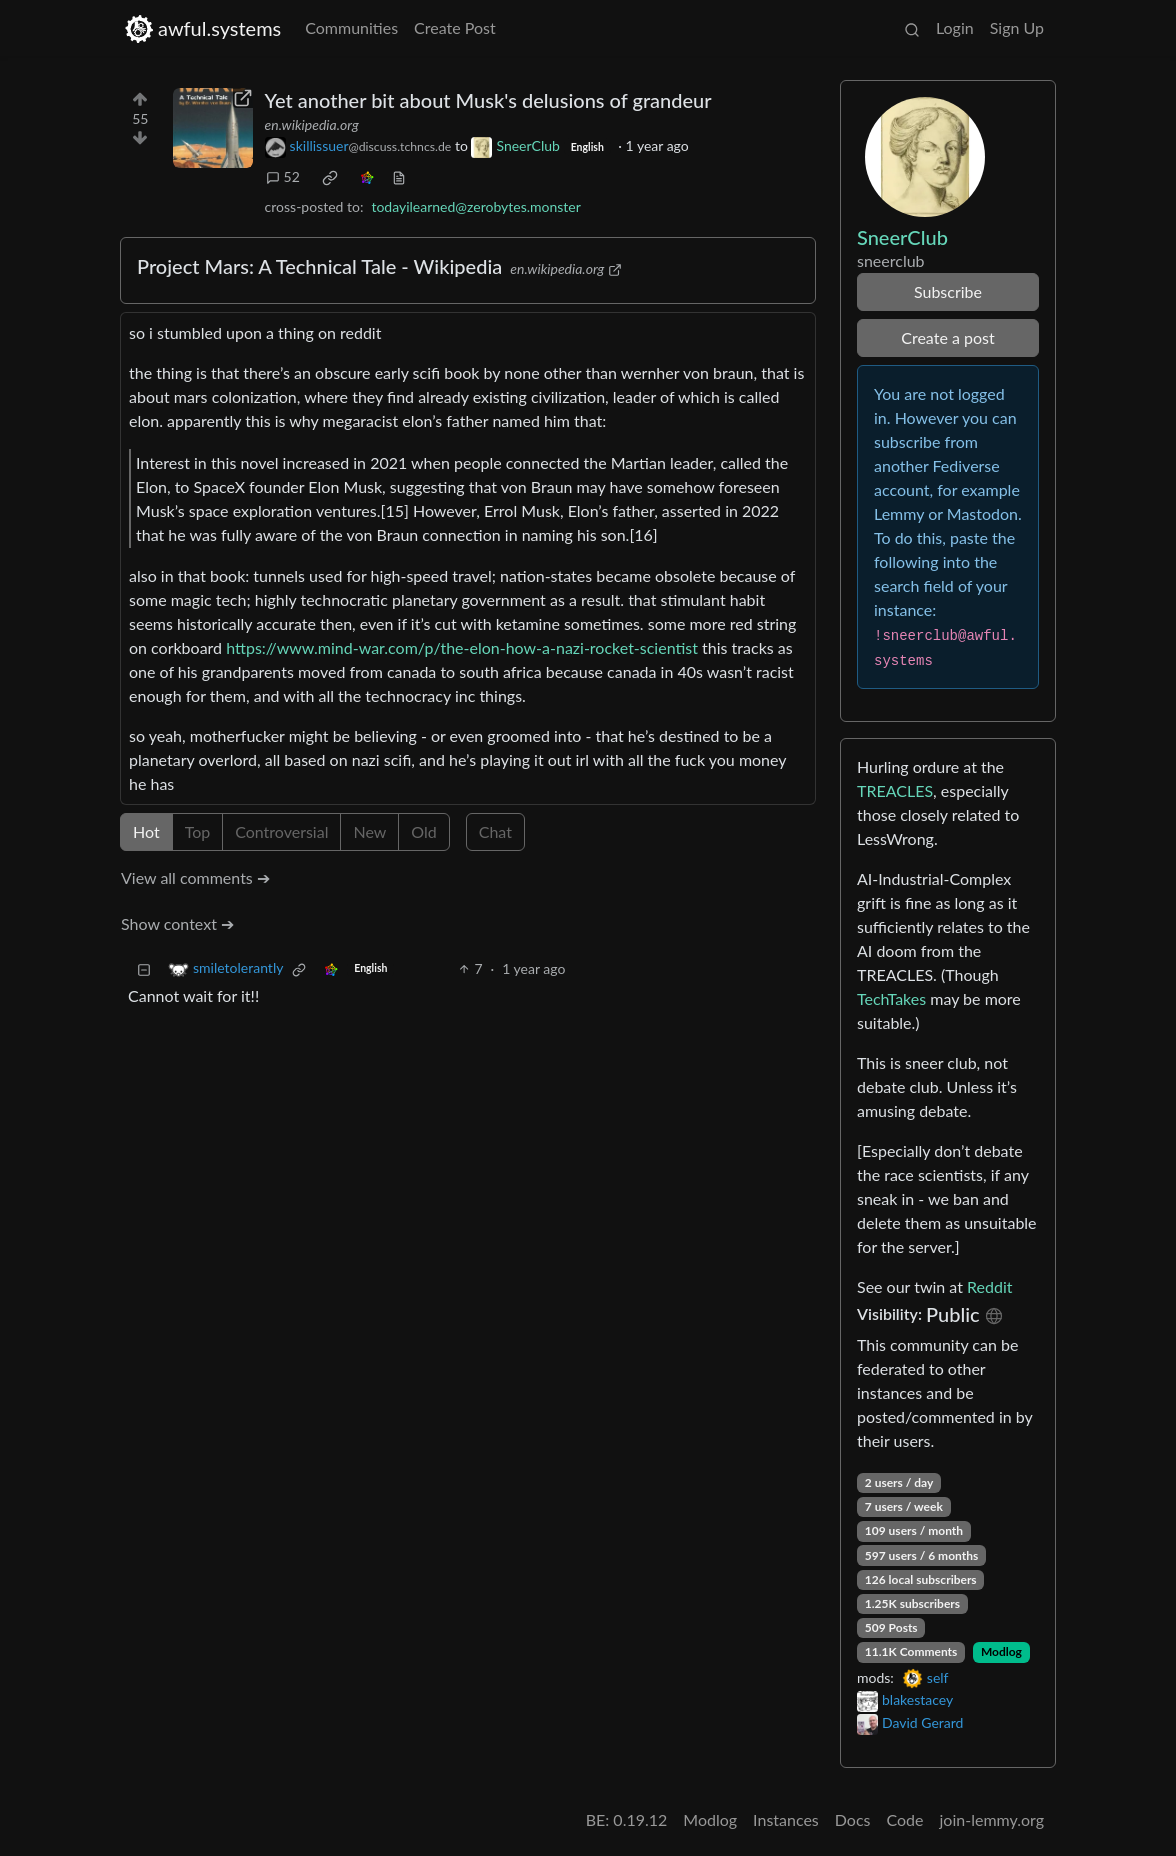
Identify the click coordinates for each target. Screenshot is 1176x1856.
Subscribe (948, 291)
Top (198, 831)
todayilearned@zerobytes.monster (475, 206)
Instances (786, 1819)
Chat (495, 831)
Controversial (281, 831)
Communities (351, 27)
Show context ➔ (177, 923)
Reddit (989, 1286)
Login (955, 27)
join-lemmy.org (992, 1819)
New (369, 831)
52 (283, 176)
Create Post (455, 27)
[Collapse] (144, 968)
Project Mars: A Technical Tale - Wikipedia (319, 266)
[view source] (399, 176)
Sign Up (1017, 27)
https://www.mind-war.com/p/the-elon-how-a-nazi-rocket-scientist (462, 647)
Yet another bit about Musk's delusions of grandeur (488, 100)
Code (905, 1819)
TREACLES (895, 790)
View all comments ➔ (195, 877)
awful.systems (202, 28)
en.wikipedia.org (312, 124)
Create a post (947, 337)
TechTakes (891, 998)
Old (423, 831)
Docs (853, 1819)
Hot (146, 831)
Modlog (1001, 1651)
